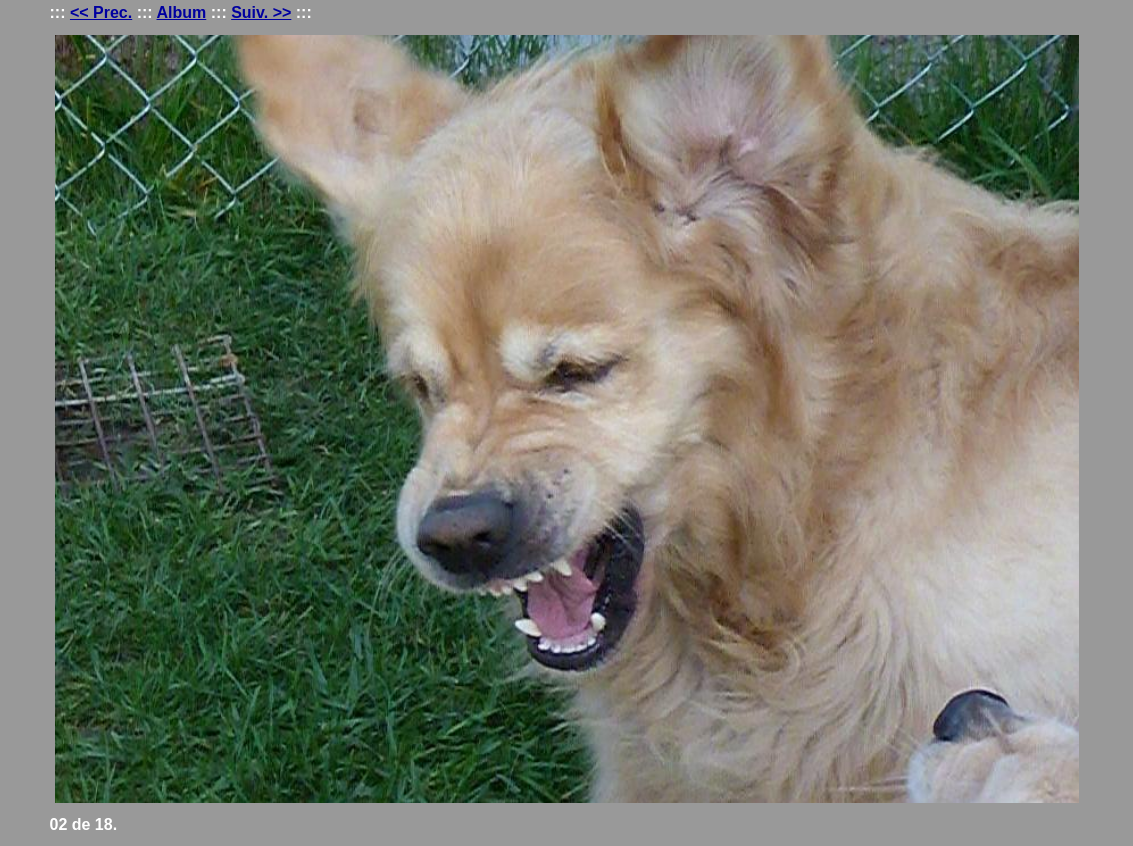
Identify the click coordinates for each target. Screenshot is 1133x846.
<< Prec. (101, 12)
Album (182, 12)
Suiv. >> (261, 12)
